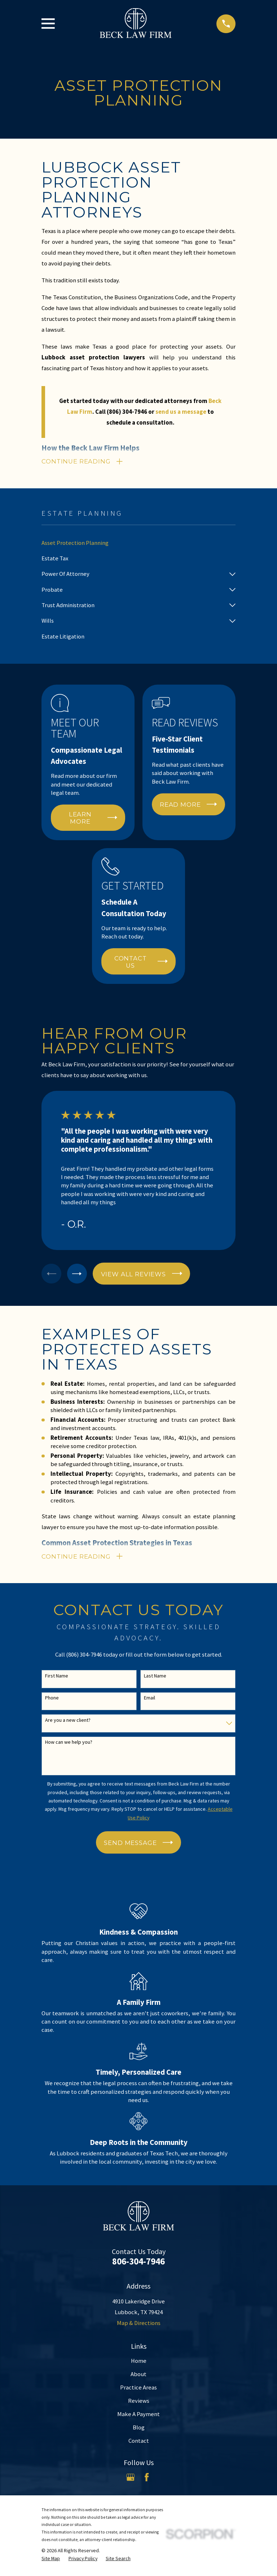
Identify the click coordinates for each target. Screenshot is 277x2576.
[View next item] (80, 1275)
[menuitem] (138, 544)
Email (149, 1701)
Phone (52, 1701)
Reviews (138, 2403)
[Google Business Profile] (130, 2480)
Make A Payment (138, 2417)
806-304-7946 (138, 2264)
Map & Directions (139, 2326)
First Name (56, 1679)
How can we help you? (68, 1745)
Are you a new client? (68, 1723)
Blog (139, 2430)
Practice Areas (138, 2390)
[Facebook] (146, 2480)
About (138, 2377)
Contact (138, 2443)
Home (138, 2363)
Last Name (155, 1679)
